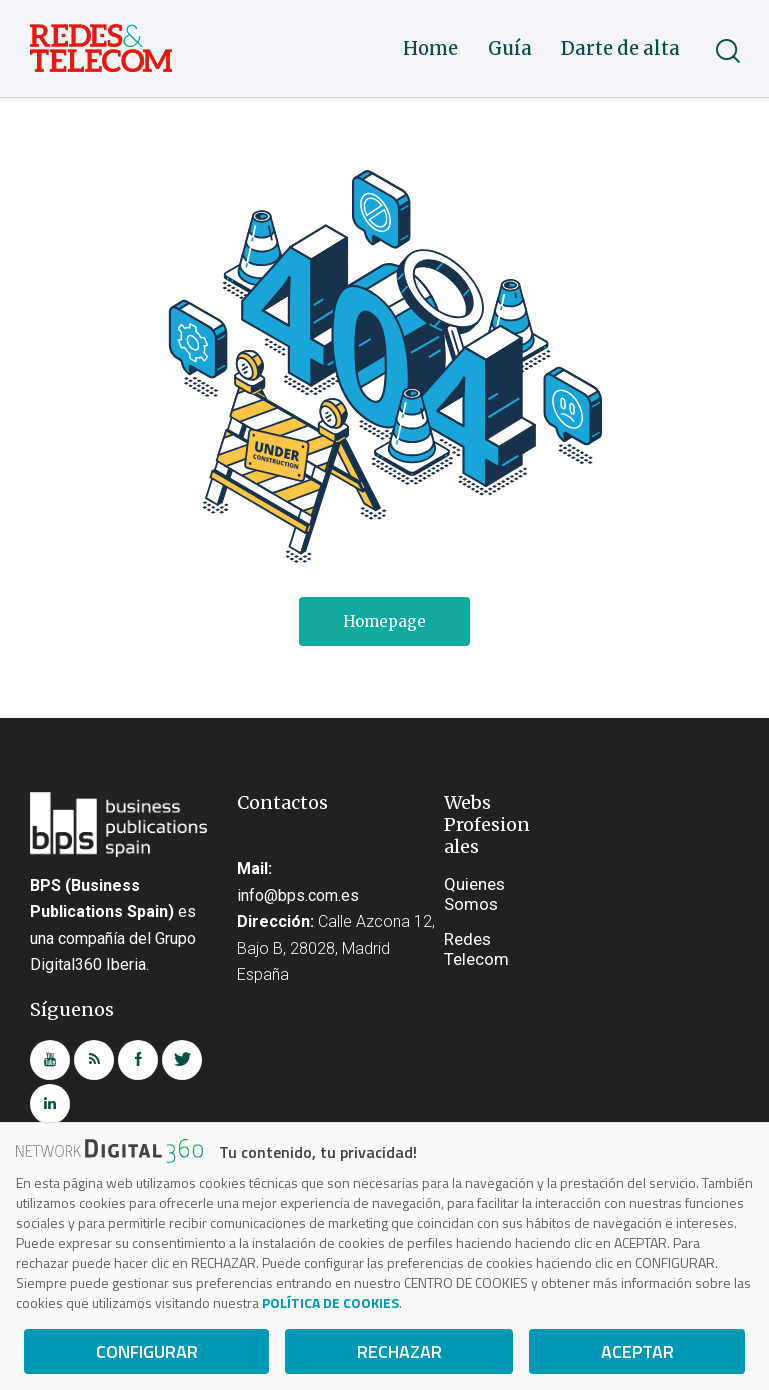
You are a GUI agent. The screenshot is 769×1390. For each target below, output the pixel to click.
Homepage (385, 621)
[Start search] (726, 51)
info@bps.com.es (298, 895)
